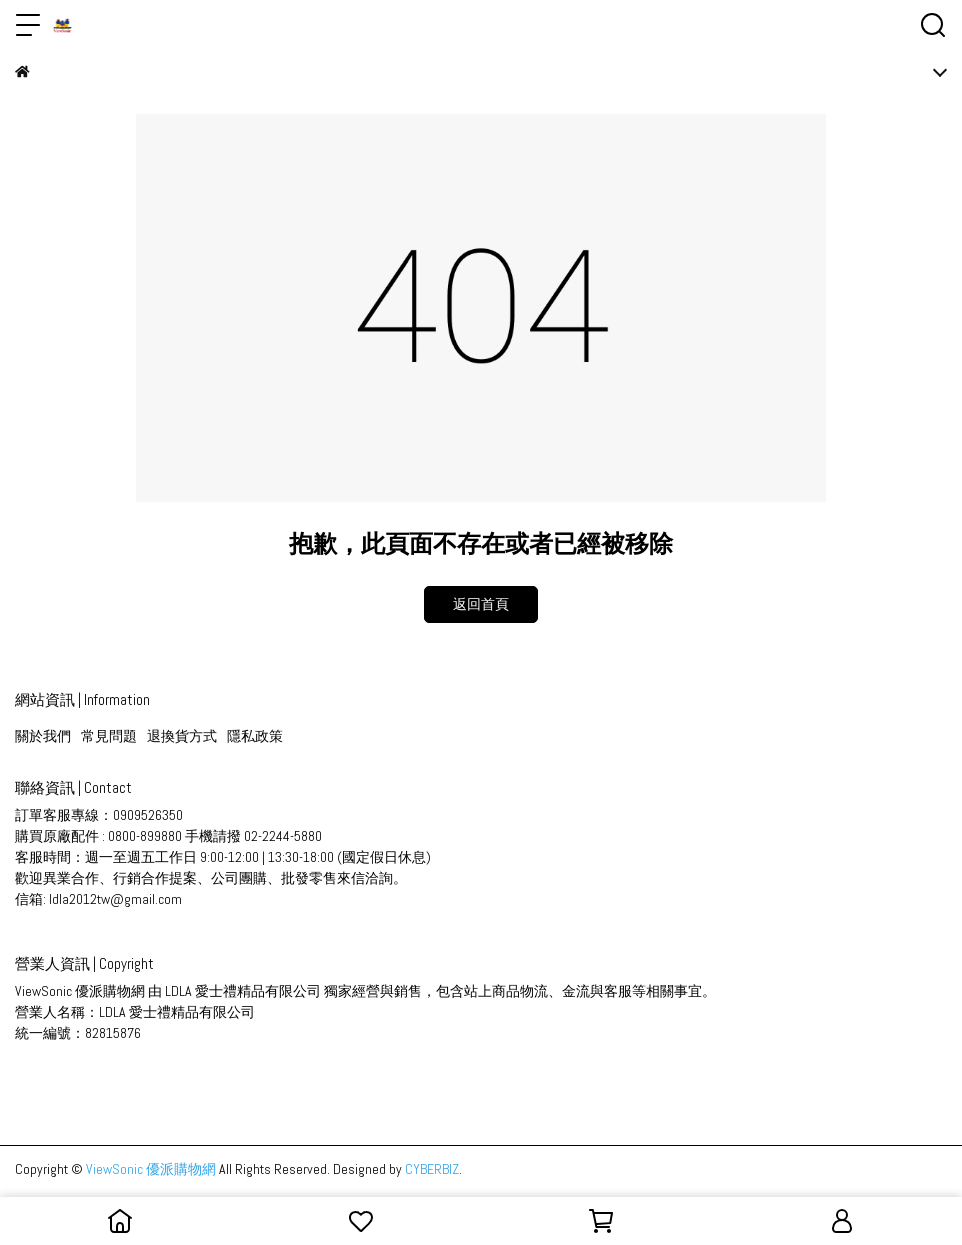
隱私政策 (255, 736)
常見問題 (109, 736)
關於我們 (43, 736)
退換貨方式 (182, 736)
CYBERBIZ (432, 1169)
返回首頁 (481, 604)
